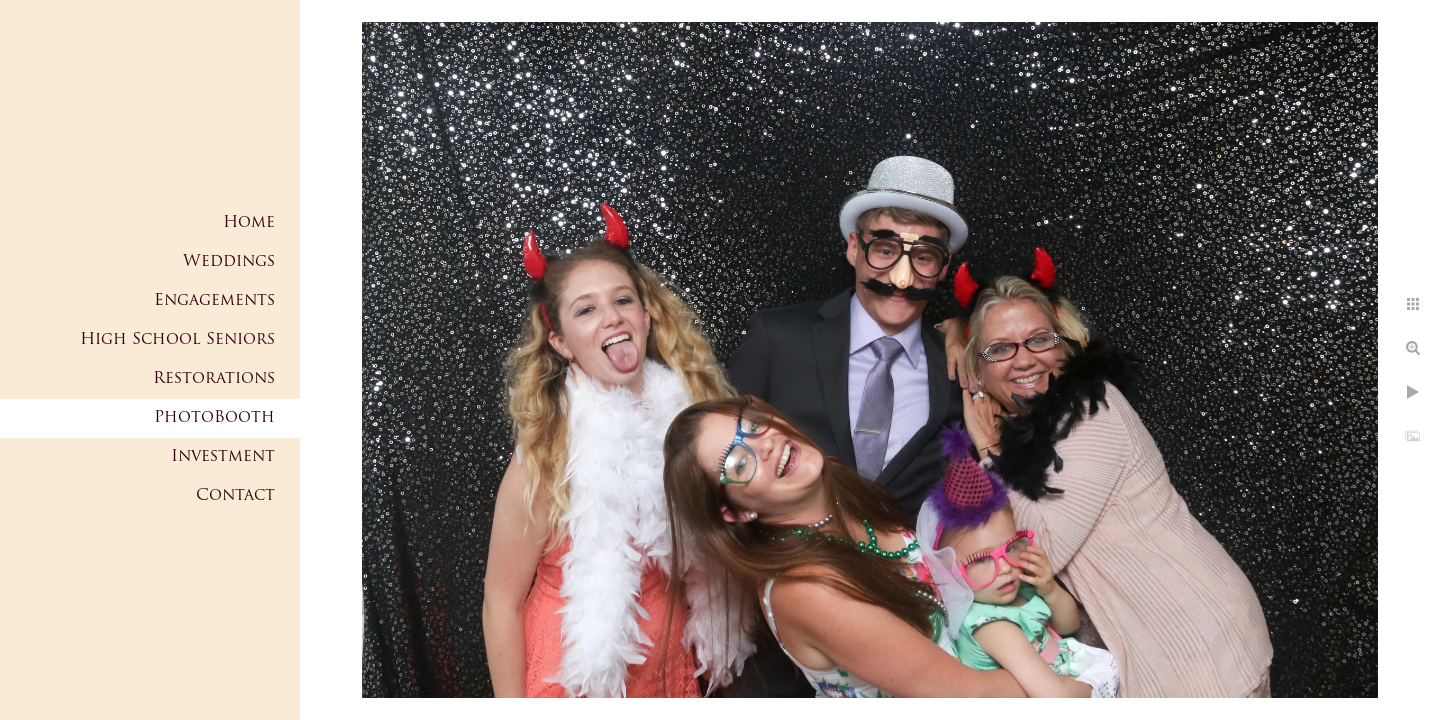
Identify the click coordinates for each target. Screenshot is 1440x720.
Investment (223, 457)
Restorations (214, 379)
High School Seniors (177, 340)
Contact (235, 496)
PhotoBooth (214, 418)
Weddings (229, 262)
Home (249, 223)
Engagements (214, 301)
